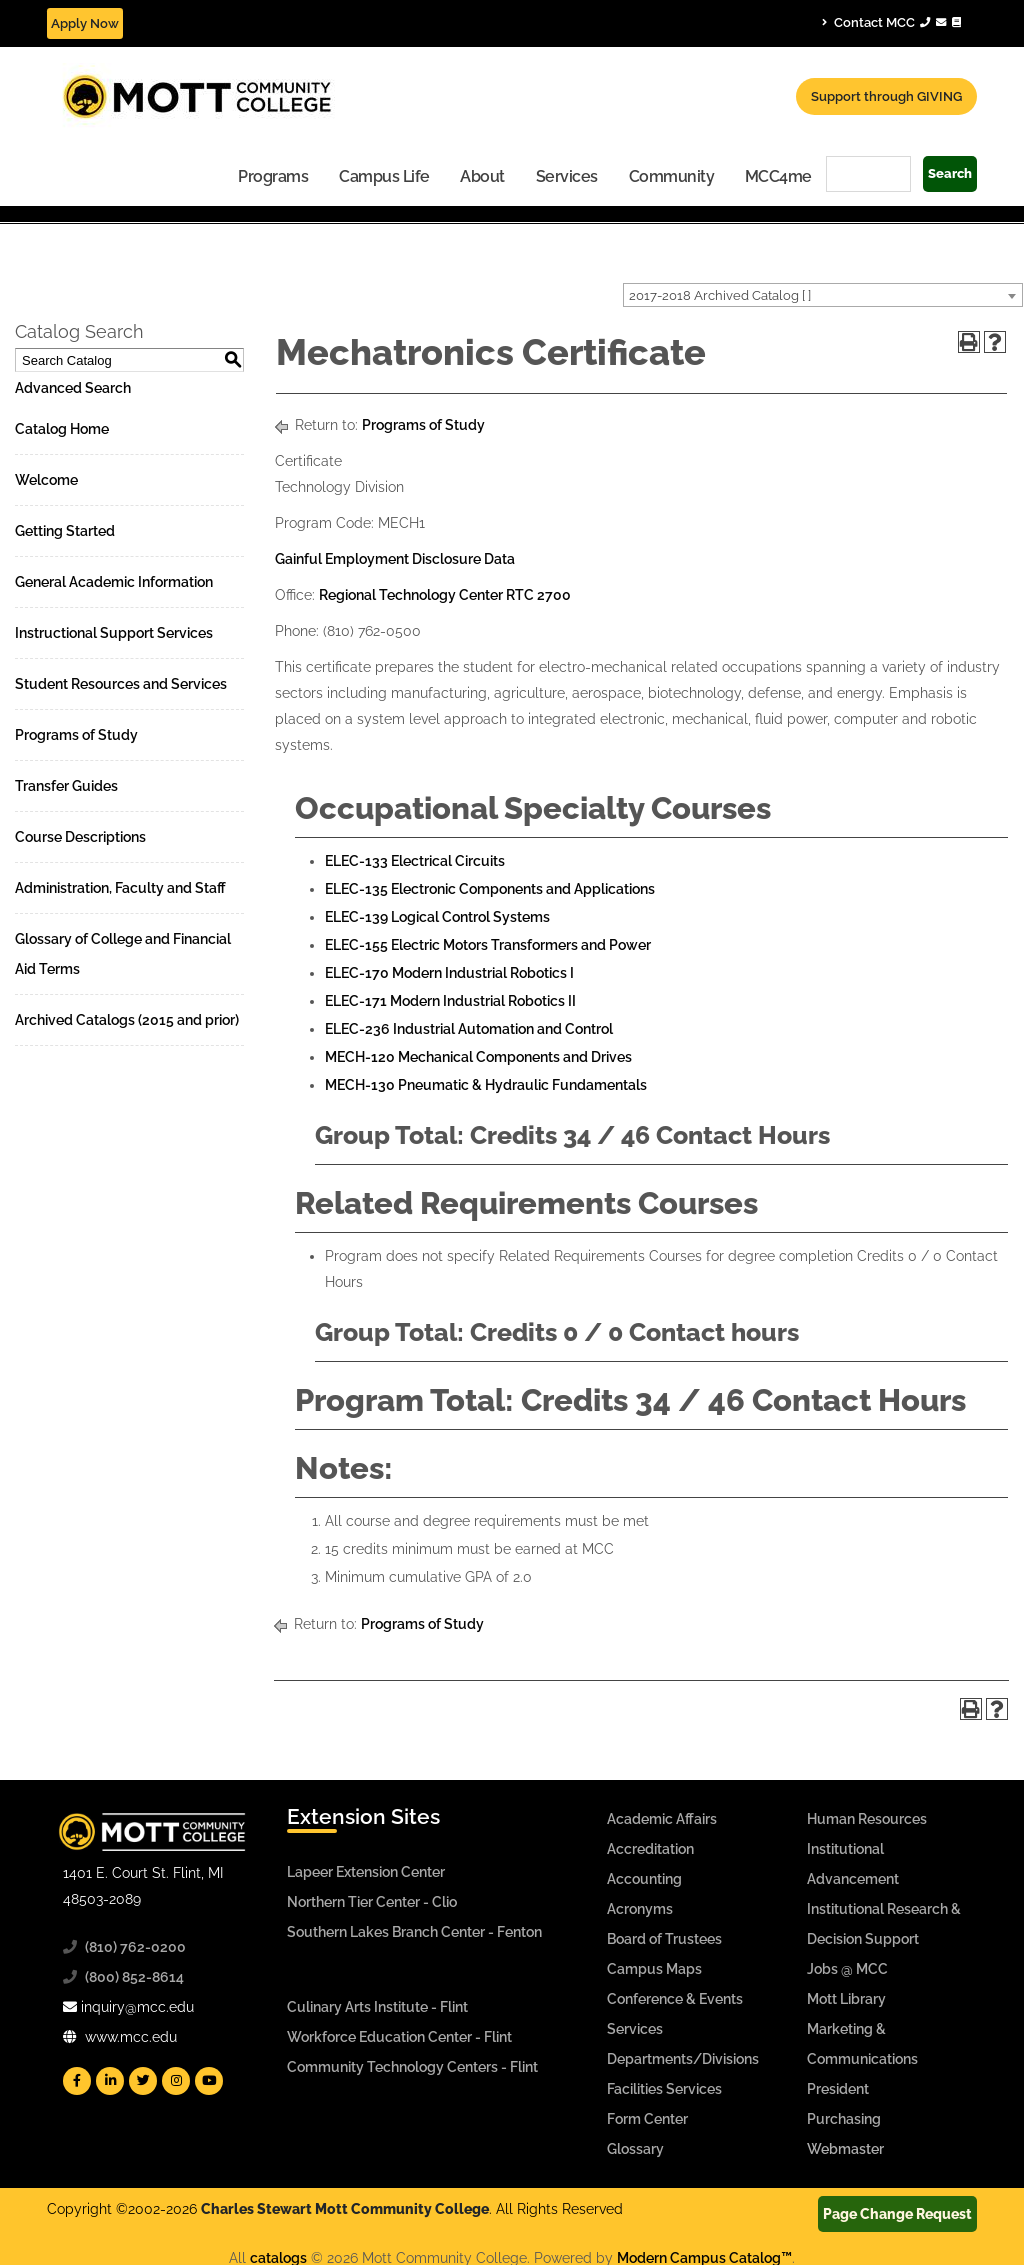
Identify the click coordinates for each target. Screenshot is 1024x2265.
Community (672, 176)
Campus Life (384, 176)
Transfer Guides (66, 786)
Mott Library (846, 1999)
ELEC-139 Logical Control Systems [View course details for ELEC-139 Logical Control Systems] (437, 917)
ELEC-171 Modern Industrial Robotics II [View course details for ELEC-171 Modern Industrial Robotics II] (450, 1001)
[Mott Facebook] (77, 2081)
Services (567, 176)
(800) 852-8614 (134, 1977)
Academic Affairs (662, 1819)
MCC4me (778, 176)
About (482, 176)
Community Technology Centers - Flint (412, 2067)
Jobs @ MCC (847, 1969)
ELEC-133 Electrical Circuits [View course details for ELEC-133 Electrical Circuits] (415, 861)
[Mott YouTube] (209, 2081)
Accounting (644, 1879)
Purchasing (844, 2119)
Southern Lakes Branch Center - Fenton (414, 1932)
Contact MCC (891, 22)
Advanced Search (73, 388)
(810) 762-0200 (135, 1947)
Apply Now (85, 23)
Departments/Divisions (683, 2059)
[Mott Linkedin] (110, 2081)
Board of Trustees (664, 1939)
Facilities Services (664, 2089)
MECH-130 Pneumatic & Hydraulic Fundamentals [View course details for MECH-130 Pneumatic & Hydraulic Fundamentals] (486, 1085)
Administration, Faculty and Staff (120, 888)
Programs (273, 176)
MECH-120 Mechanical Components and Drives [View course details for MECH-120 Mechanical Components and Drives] (478, 1057)
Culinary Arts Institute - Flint (377, 2007)
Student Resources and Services (121, 684)
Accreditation (650, 1849)
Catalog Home (62, 429)
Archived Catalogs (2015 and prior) (127, 1020)
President (838, 2089)
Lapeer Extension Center (366, 1872)
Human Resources (867, 1819)
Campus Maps (654, 1969)
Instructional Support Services (114, 633)
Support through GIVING (886, 96)
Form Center (647, 2119)
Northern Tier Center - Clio (372, 1902)
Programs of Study (76, 735)
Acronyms (640, 1909)
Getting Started (65, 531)
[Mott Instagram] (176, 2081)
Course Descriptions (80, 837)
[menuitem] (273, 175)
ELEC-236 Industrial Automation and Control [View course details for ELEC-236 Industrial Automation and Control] (469, 1029)
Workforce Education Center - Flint (399, 2037)
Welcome (46, 480)
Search (950, 173)
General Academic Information (114, 582)
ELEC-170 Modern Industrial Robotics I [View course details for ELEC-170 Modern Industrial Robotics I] (449, 973)
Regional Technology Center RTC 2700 (445, 595)
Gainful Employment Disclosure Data (395, 559)
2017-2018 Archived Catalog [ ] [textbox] (720, 295)
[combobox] (823, 295)
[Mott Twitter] (143, 2081)
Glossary (635, 2149)
